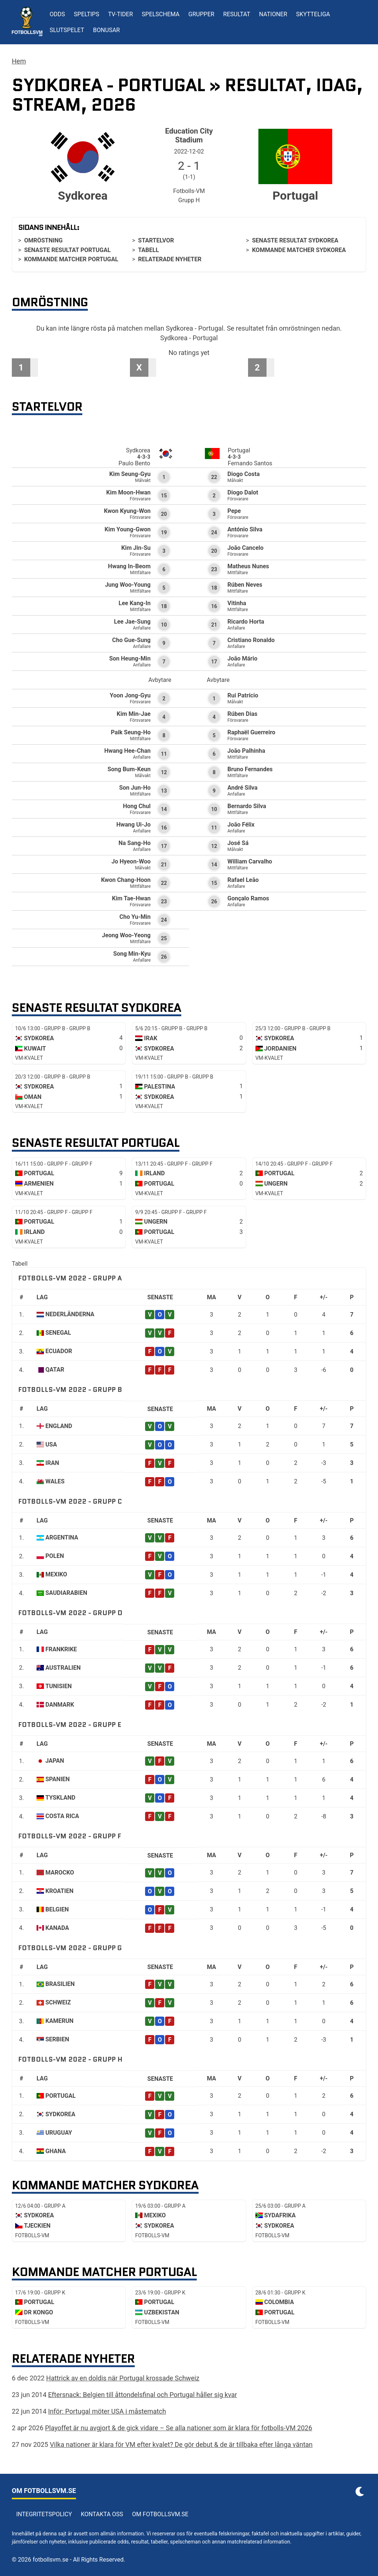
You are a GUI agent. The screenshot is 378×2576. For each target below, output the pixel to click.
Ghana (55, 2151)
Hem (19, 61)
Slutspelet (67, 30)
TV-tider (120, 14)
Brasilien (60, 1983)
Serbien (57, 2039)
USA (51, 1444)
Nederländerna (69, 1314)
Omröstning (43, 240)
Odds (57, 14)
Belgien (57, 1909)
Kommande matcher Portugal (71, 259)
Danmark (59, 1704)
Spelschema (160, 14)
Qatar (54, 1369)
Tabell (148, 250)
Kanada (57, 1927)
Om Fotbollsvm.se (160, 2514)
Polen (54, 1555)
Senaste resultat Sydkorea (295, 240)
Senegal (58, 1332)
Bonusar (106, 30)
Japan (54, 1760)
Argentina (61, 1537)
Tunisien (58, 1686)
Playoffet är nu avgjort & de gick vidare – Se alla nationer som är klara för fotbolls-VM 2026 (178, 2428)
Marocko (59, 1872)
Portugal (60, 2095)
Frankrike (61, 1649)
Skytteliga (313, 14)
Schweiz (58, 2002)
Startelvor (156, 240)
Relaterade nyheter (170, 259)
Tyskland (60, 1797)
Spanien (57, 1779)
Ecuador (58, 1351)
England (58, 1426)
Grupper (201, 14)
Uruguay (58, 2132)
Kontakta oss (102, 2514)
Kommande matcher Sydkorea (299, 250)
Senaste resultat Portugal (67, 250)
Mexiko (56, 1574)
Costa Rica (62, 1816)
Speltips (86, 14)
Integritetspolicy (44, 2514)
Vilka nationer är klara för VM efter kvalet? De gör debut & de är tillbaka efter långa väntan (181, 2444)
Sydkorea (60, 2114)
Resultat (236, 14)
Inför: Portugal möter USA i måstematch (107, 2411)
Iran (52, 1462)
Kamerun (59, 2020)
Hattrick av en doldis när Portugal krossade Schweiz (122, 2378)
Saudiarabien (66, 1592)
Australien (63, 1667)
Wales (55, 1481)
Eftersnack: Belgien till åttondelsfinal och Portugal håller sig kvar (142, 2395)
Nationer (273, 14)
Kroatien (59, 1890)
